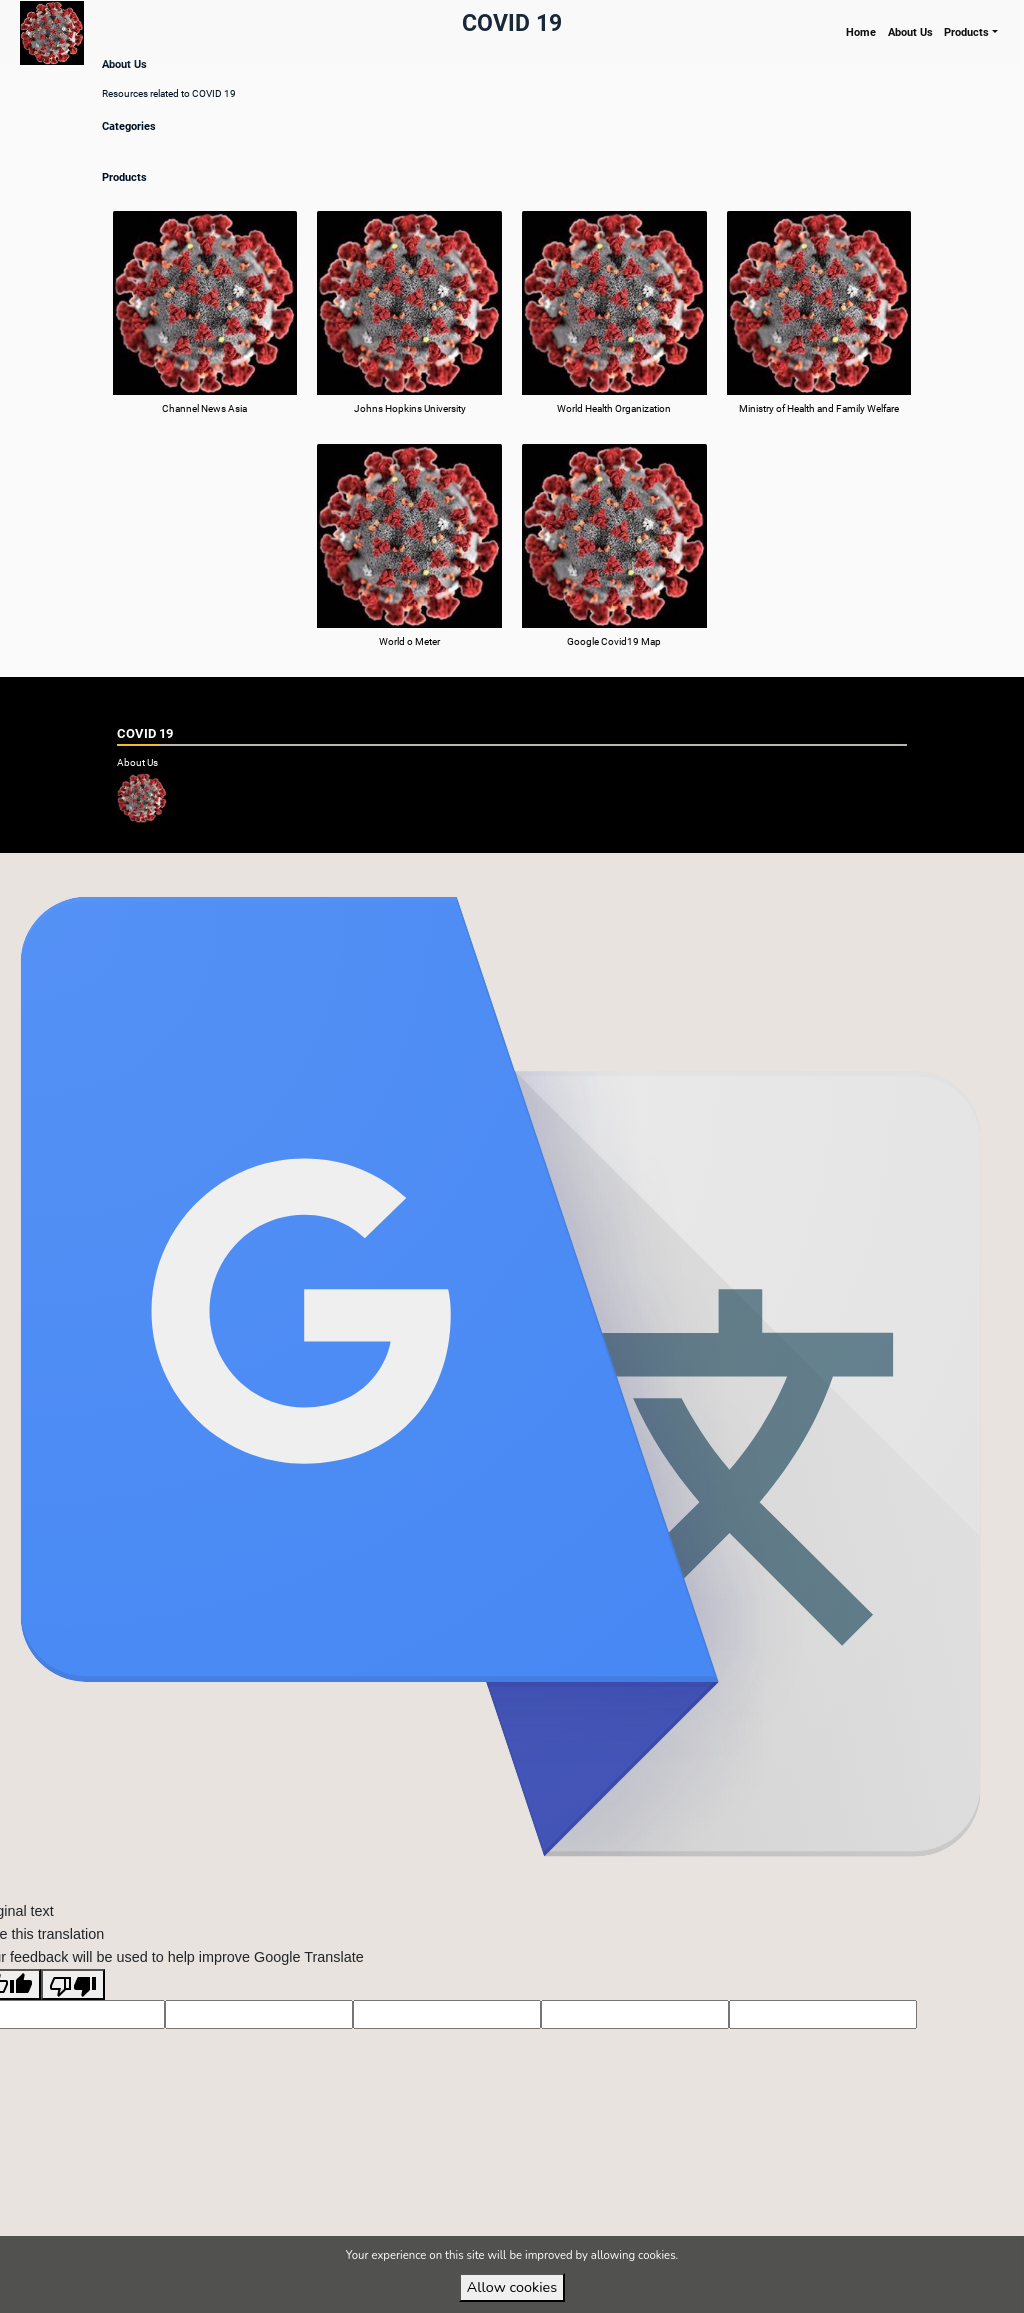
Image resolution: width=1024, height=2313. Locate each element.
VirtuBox (545, 868)
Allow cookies (512, 2287)
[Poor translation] (73, 2016)
